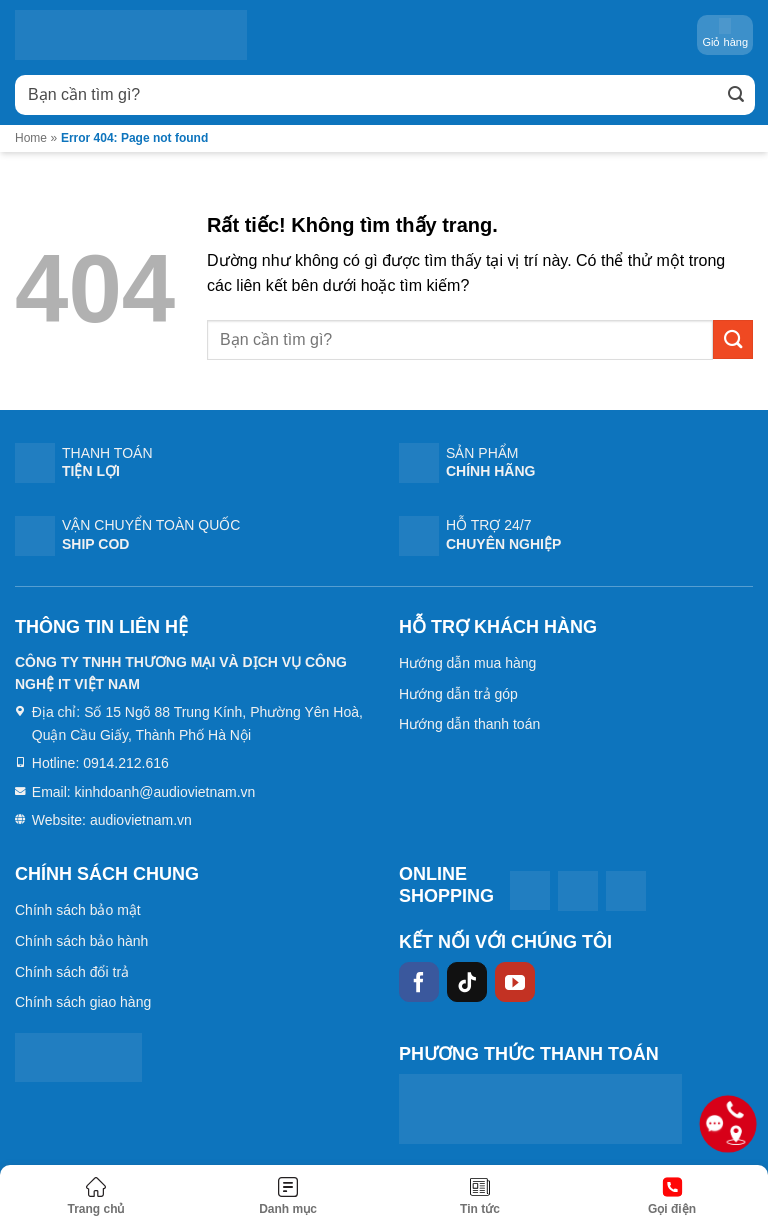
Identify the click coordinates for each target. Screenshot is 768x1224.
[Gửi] (736, 95)
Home (31, 138)
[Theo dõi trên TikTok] (467, 982)
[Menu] (288, 1197)
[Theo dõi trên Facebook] (419, 982)
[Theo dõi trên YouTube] (515, 982)
